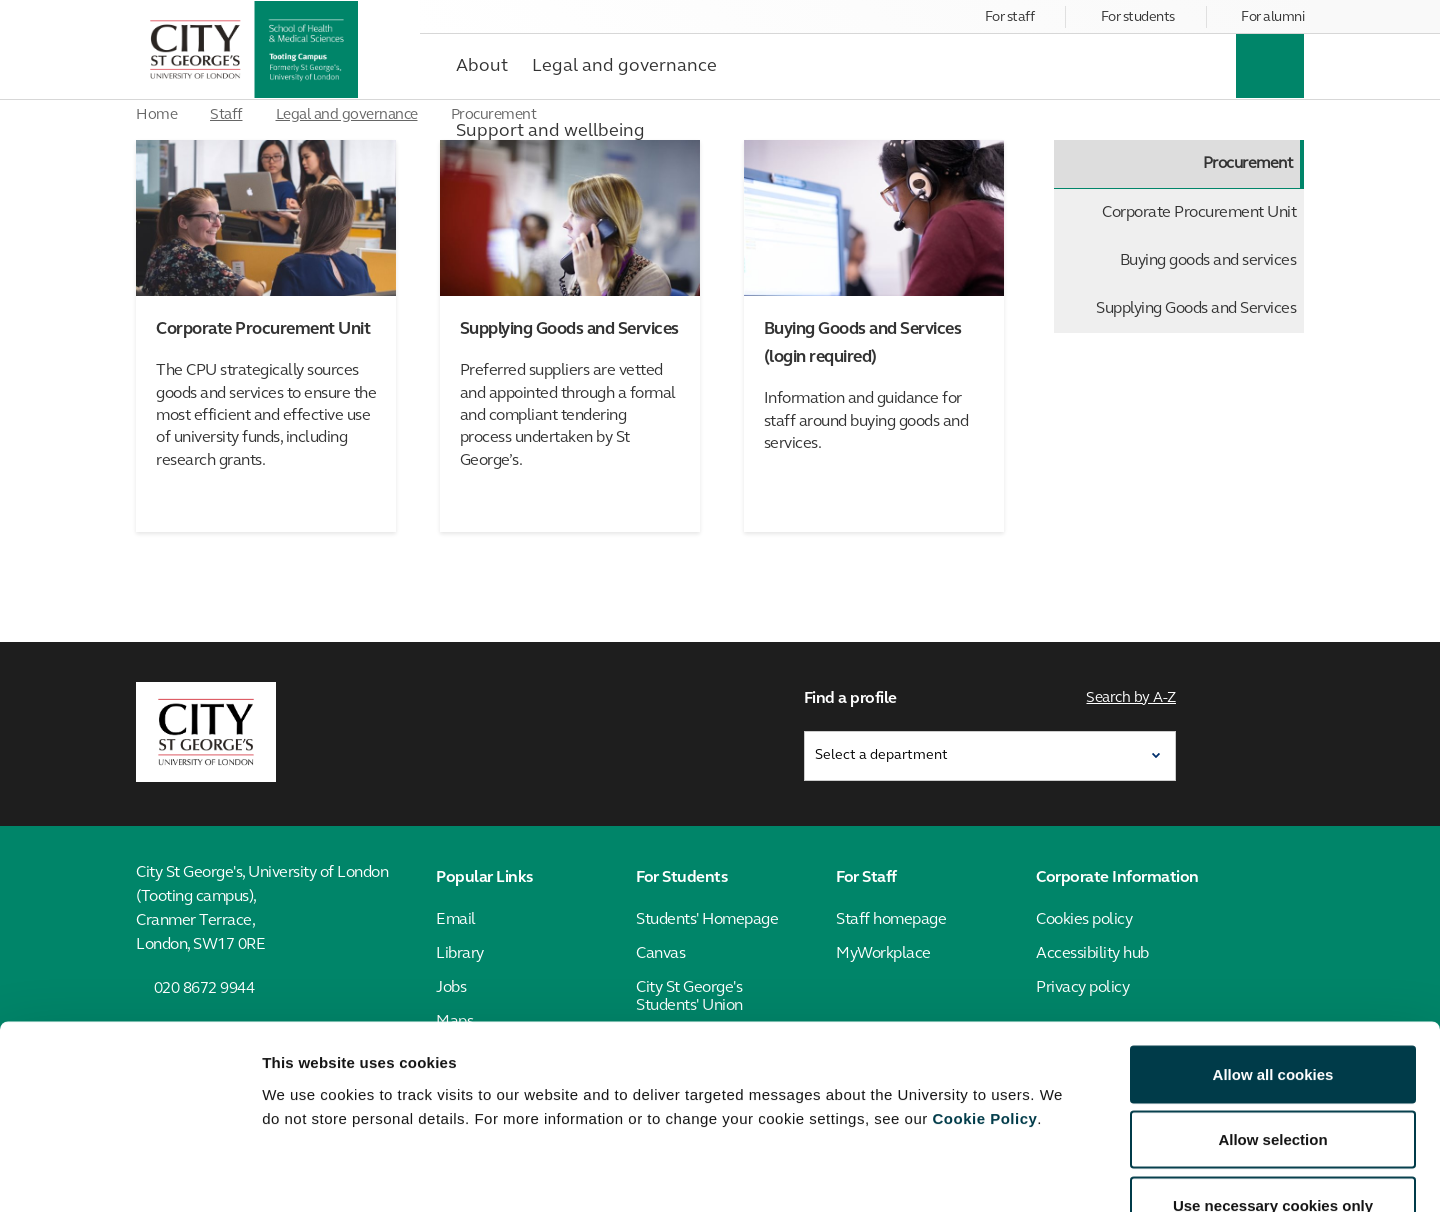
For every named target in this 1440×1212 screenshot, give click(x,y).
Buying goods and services (1208, 261)
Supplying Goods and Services (1196, 309)
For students (1138, 17)
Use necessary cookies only (1273, 1080)
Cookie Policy (984, 993)
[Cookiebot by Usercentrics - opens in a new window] (129, 1173)
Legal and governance (347, 115)
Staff (226, 115)
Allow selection (1272, 1015)
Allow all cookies (1273, 949)
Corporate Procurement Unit (1199, 213)
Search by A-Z (1132, 696)
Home (156, 115)
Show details (1049, 1172)
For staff (1010, 17)
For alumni (1272, 17)
